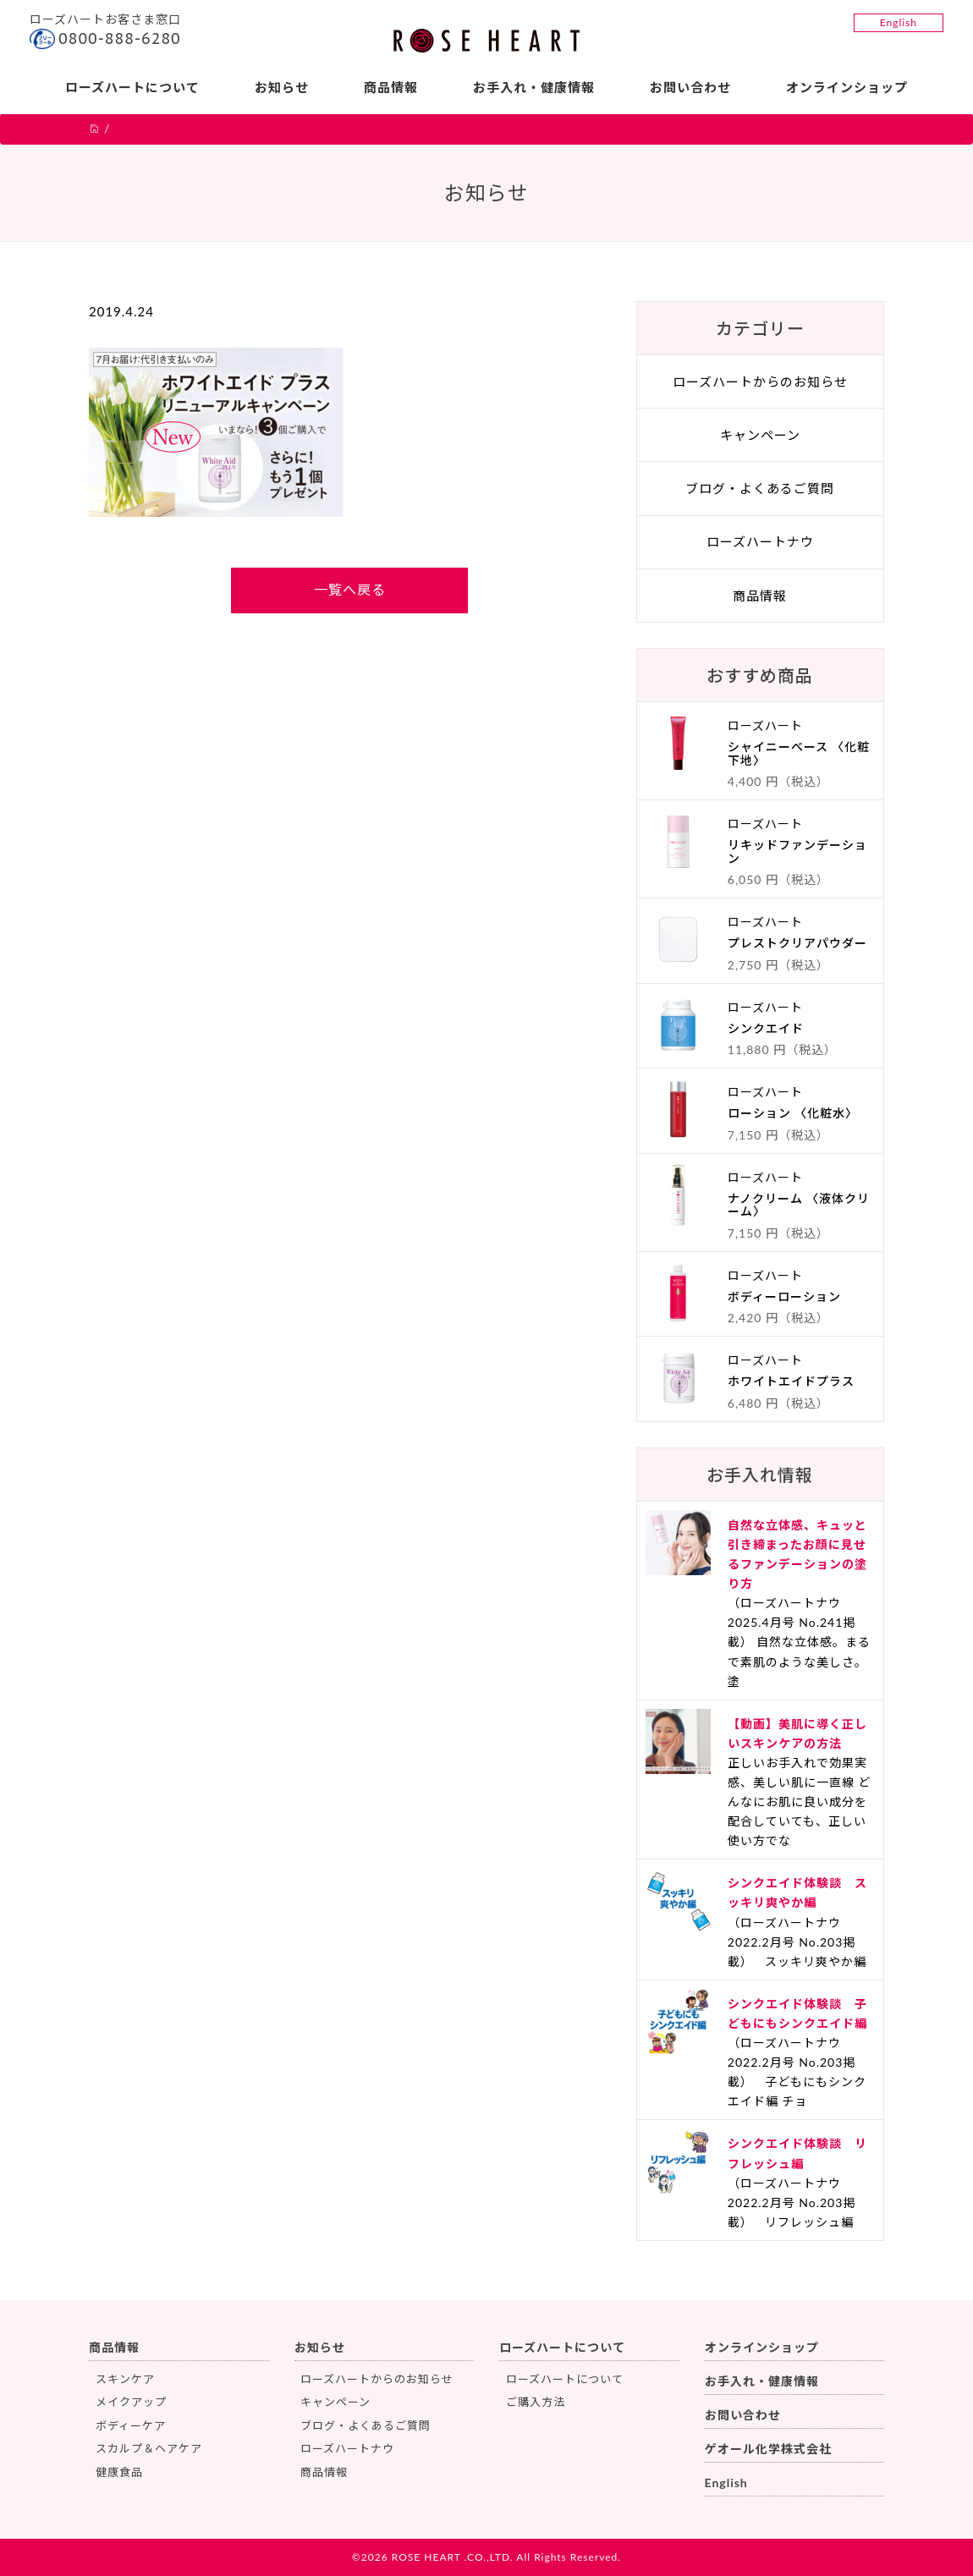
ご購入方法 (535, 2401)
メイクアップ (131, 2401)
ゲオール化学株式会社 (768, 2448)
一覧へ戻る (350, 589)
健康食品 (119, 2472)
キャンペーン (760, 434)
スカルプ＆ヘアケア (149, 2448)
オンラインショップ (847, 87)
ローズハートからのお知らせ (760, 381)
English (898, 22)
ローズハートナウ (760, 541)
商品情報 (391, 87)
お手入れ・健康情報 (534, 87)
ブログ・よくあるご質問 (759, 488)
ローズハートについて (132, 87)
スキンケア (125, 2379)
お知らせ (282, 87)
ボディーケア (131, 2425)
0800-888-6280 (119, 38)
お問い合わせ (690, 87)
